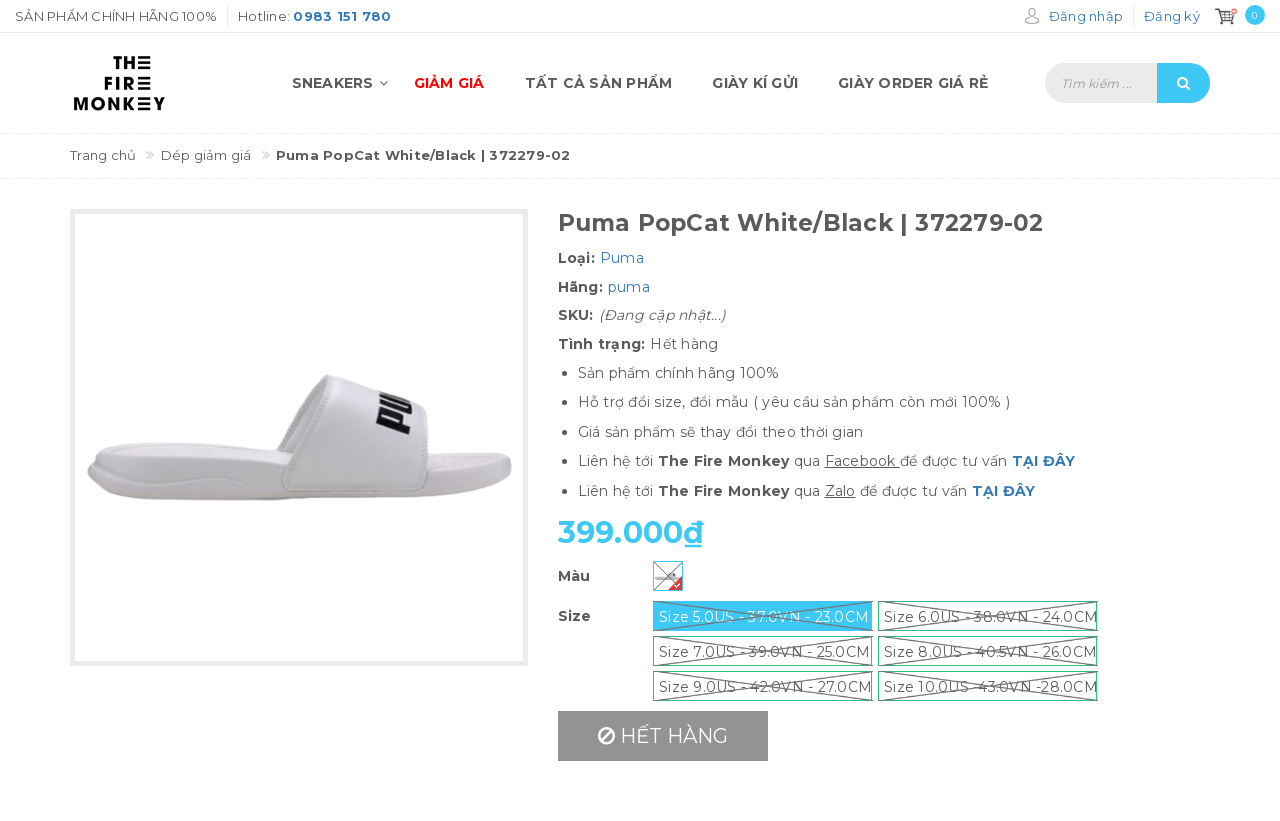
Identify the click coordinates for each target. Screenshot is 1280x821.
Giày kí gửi (755, 83)
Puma (622, 258)
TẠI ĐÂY (1044, 461)
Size (575, 616)
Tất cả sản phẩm (599, 83)
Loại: (576, 258)
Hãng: (580, 287)
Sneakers (343, 83)
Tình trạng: (602, 344)
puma (629, 287)
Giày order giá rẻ (913, 83)
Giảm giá (449, 83)
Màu (574, 576)
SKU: (576, 315)
